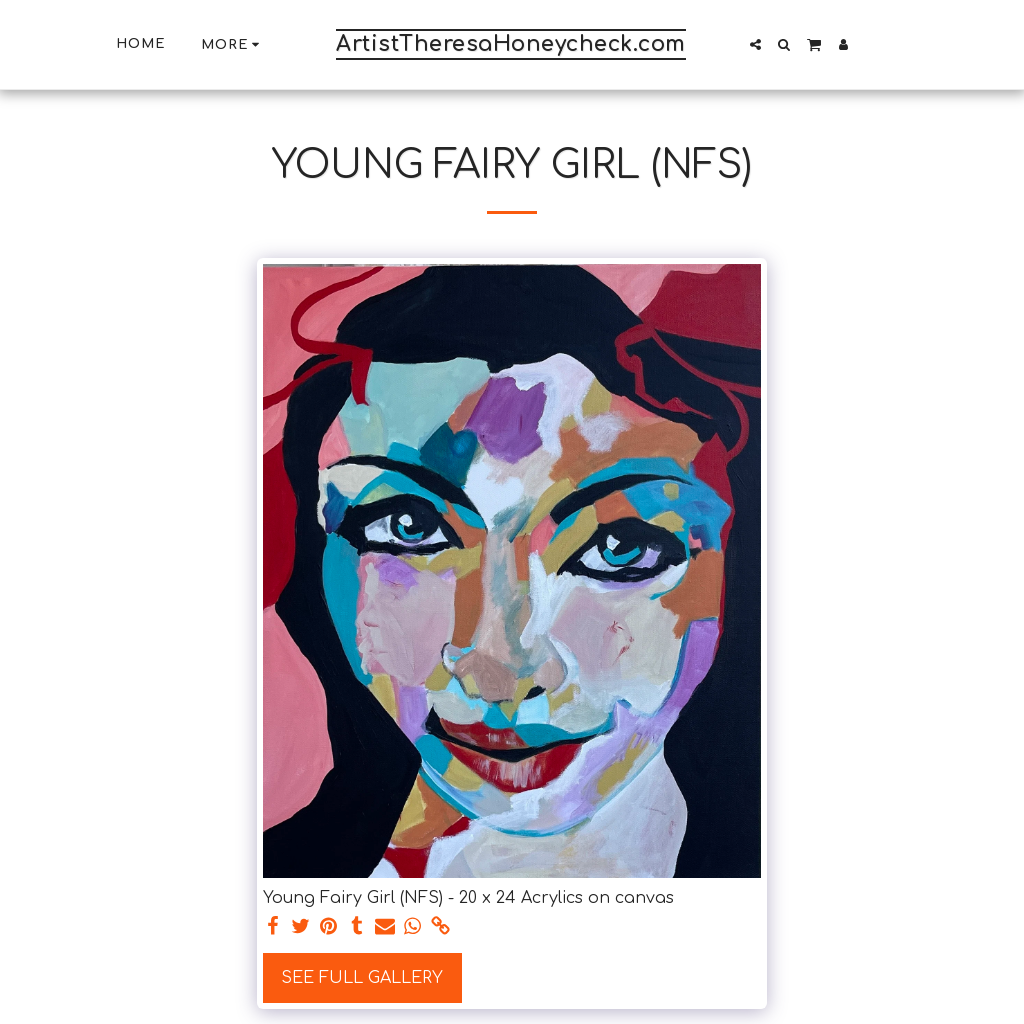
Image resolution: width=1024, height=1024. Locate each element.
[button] (755, 44)
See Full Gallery (362, 978)
